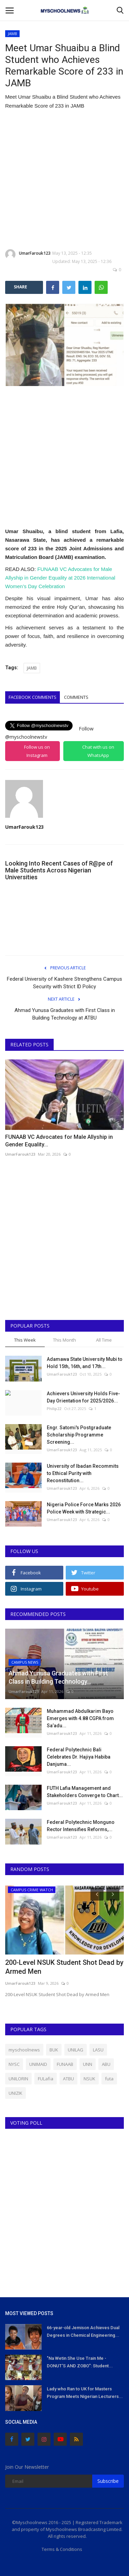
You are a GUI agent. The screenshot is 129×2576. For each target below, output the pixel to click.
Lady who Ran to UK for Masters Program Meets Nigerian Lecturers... (85, 2392)
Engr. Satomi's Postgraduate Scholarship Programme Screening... (79, 1435)
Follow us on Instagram (37, 751)
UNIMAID (38, 2064)
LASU (98, 2050)
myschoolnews (24, 2050)
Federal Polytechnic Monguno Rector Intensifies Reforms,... (81, 1825)
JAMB (12, 33)
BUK (54, 2050)
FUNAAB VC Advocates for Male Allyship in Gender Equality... (59, 1141)
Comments (76, 697)
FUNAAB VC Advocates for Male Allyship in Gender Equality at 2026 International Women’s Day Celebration (60, 577)
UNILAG (75, 2050)
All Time (104, 1340)
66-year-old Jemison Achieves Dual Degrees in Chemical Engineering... (83, 2331)
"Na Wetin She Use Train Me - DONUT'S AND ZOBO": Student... (80, 2362)
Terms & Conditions (62, 2549)
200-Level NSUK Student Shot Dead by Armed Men (64, 1966)
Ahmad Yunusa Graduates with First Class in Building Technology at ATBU (64, 1014)
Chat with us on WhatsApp (98, 751)
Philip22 (54, 1408)
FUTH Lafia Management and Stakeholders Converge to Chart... (85, 1791)
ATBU (68, 2079)
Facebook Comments (32, 697)
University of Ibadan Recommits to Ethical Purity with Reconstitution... (83, 1473)
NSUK (89, 2079)
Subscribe (108, 2481)
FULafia (45, 2079)
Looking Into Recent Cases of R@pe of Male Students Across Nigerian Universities (59, 870)
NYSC (14, 2064)
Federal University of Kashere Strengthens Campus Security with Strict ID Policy (64, 983)
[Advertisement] (64, 179)
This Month (64, 1340)
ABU (106, 2064)
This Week (25, 1340)
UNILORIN (18, 2079)
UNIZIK (15, 2093)
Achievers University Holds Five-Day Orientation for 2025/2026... (83, 1397)
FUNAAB (65, 2064)
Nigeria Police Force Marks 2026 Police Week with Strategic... (84, 1508)
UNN (87, 2064)
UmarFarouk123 (28, 254)
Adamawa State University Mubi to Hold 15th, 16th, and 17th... (84, 1362)
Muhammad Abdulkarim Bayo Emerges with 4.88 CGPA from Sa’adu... (80, 1718)
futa (109, 2079)
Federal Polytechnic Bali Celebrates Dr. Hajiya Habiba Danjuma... (78, 1757)
